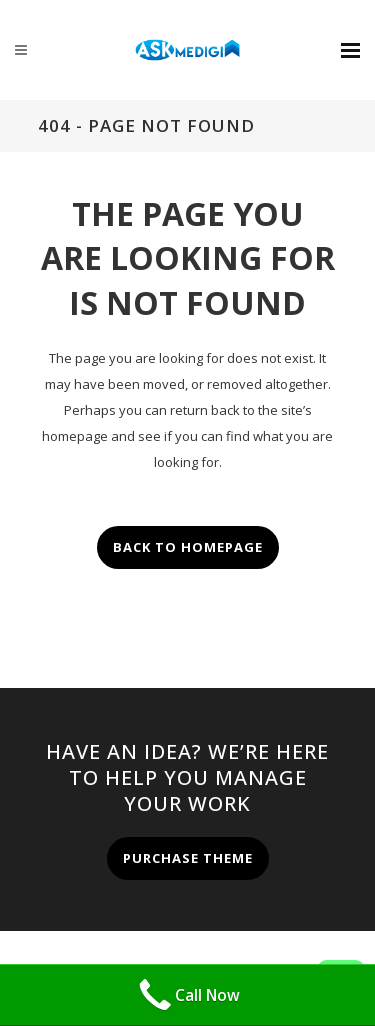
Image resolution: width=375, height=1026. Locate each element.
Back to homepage (188, 547)
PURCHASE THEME (188, 858)
